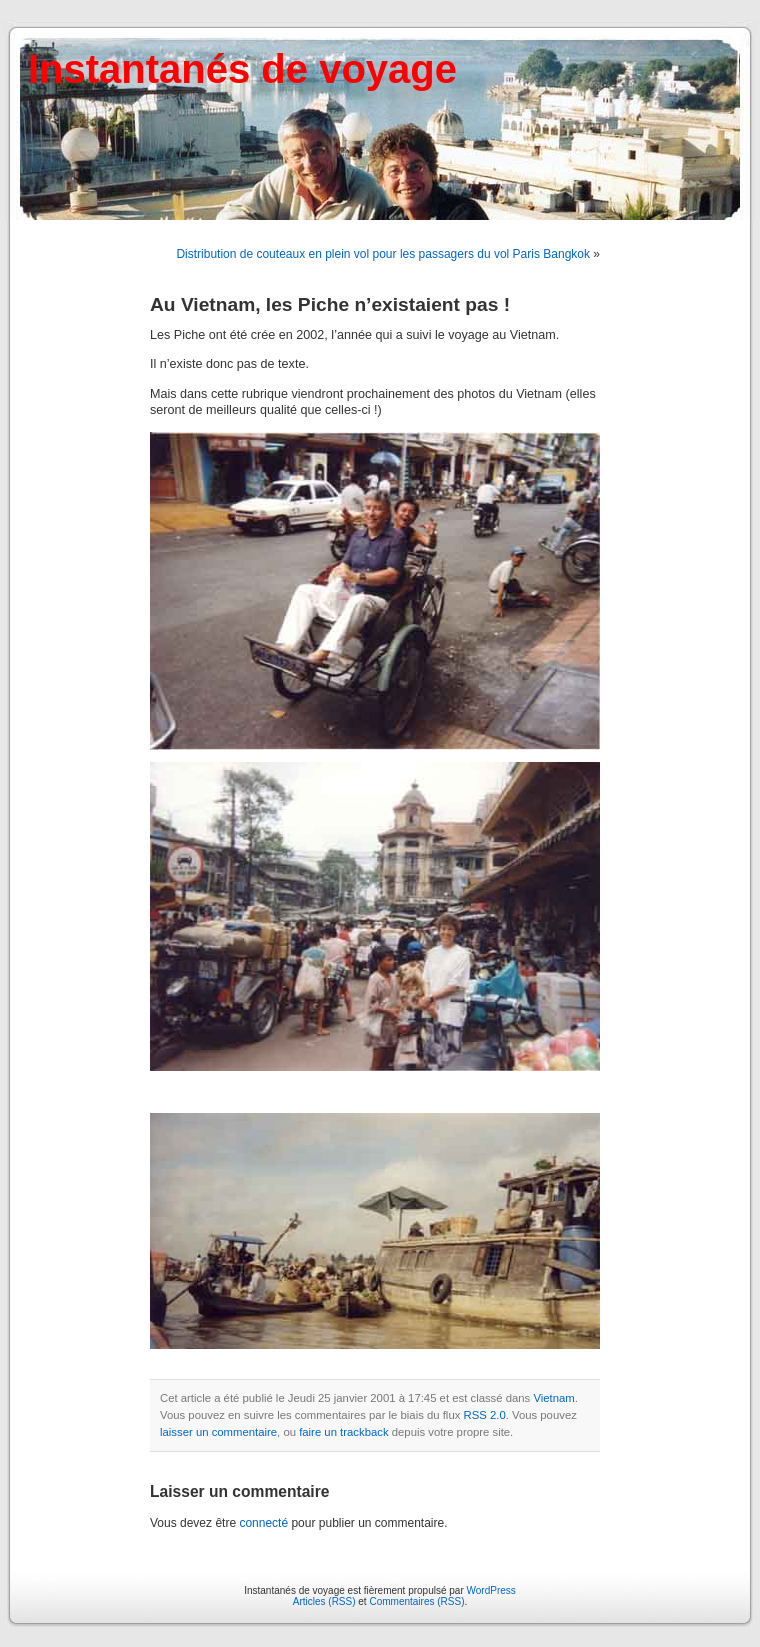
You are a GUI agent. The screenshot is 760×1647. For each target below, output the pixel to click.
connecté (263, 1523)
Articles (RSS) (324, 1601)
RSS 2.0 (485, 1415)
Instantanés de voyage (242, 69)
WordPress (491, 1590)
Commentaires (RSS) (416, 1601)
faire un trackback (343, 1432)
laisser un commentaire (218, 1432)
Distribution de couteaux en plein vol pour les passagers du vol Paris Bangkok (383, 254)
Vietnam (553, 1398)
